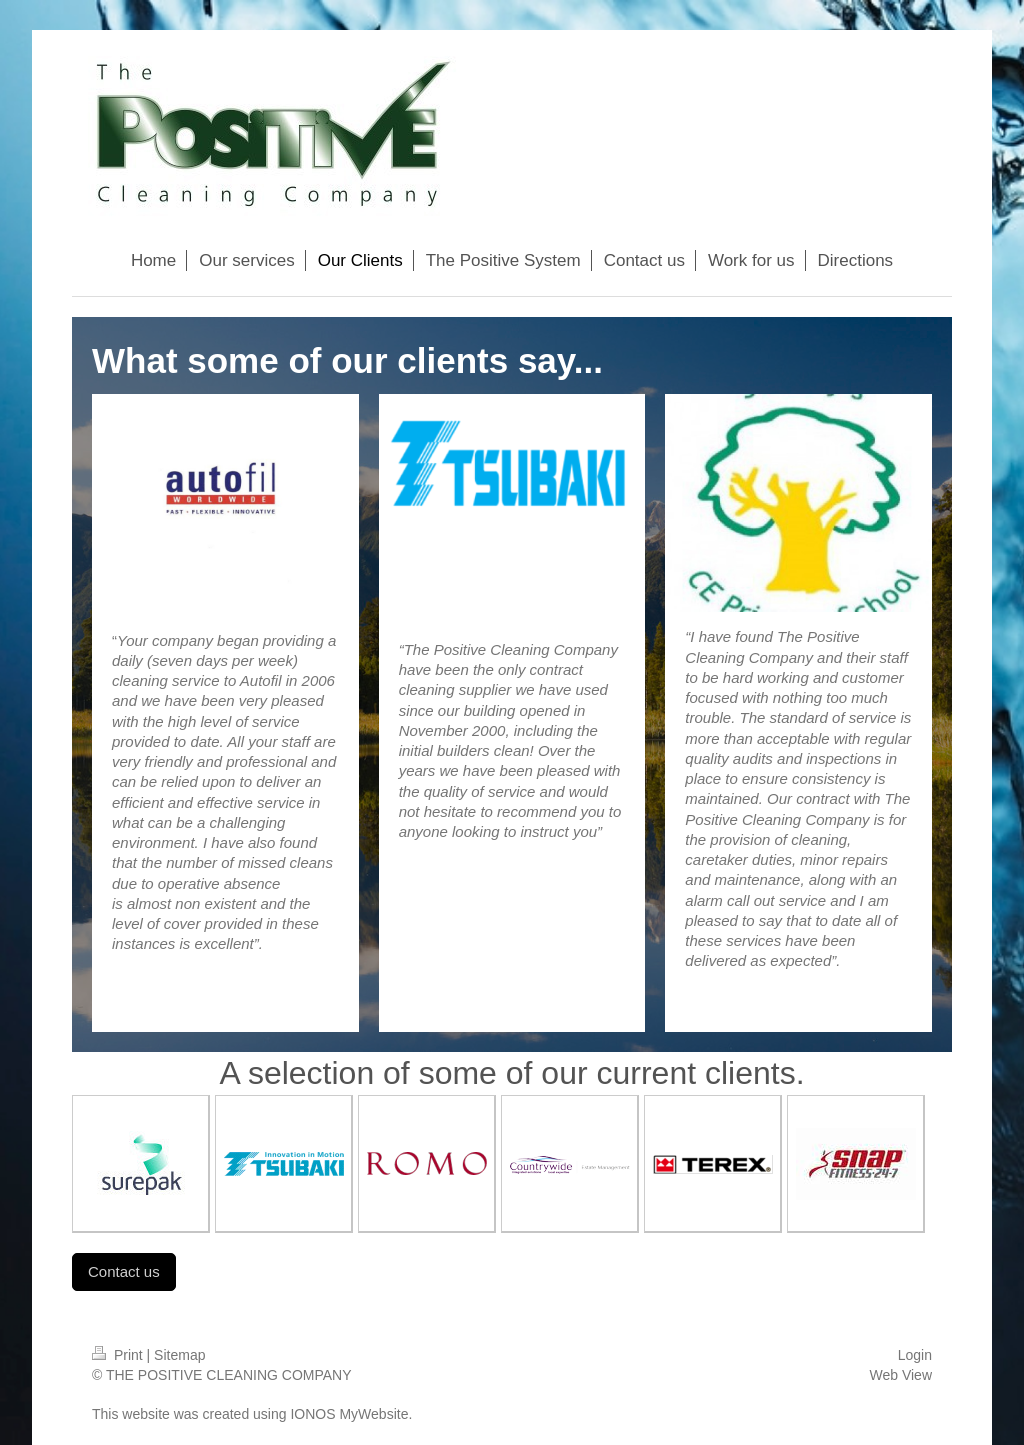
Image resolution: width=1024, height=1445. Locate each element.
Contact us (124, 1271)
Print (119, 1355)
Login (915, 1355)
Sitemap (179, 1355)
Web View (900, 1375)
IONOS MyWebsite (349, 1414)
